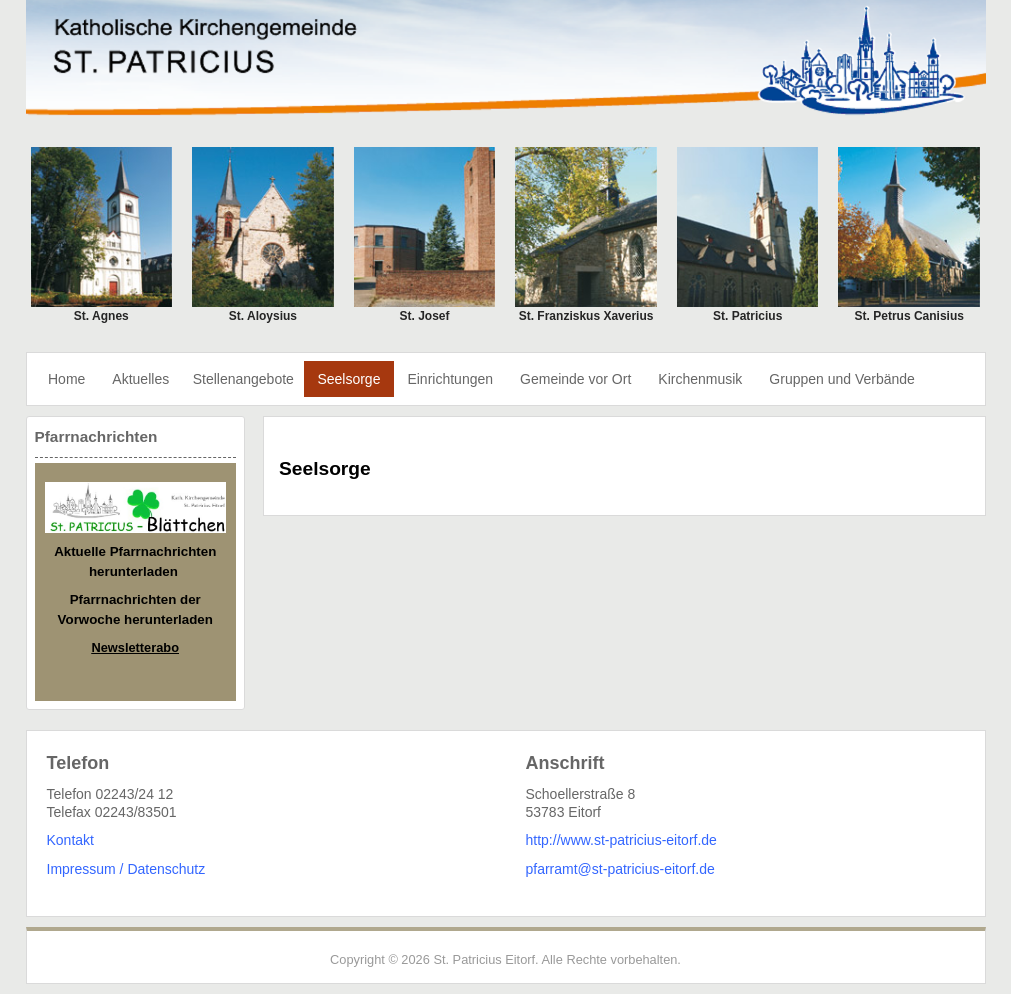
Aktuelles (140, 379)
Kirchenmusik (700, 379)
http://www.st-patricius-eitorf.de (621, 840)
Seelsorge (348, 379)
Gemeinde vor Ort (575, 379)
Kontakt (70, 840)
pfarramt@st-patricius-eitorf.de (620, 869)
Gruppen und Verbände (842, 379)
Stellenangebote (243, 379)
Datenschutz (166, 869)
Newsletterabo (135, 647)
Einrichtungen (450, 379)
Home (66, 379)
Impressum (81, 869)
